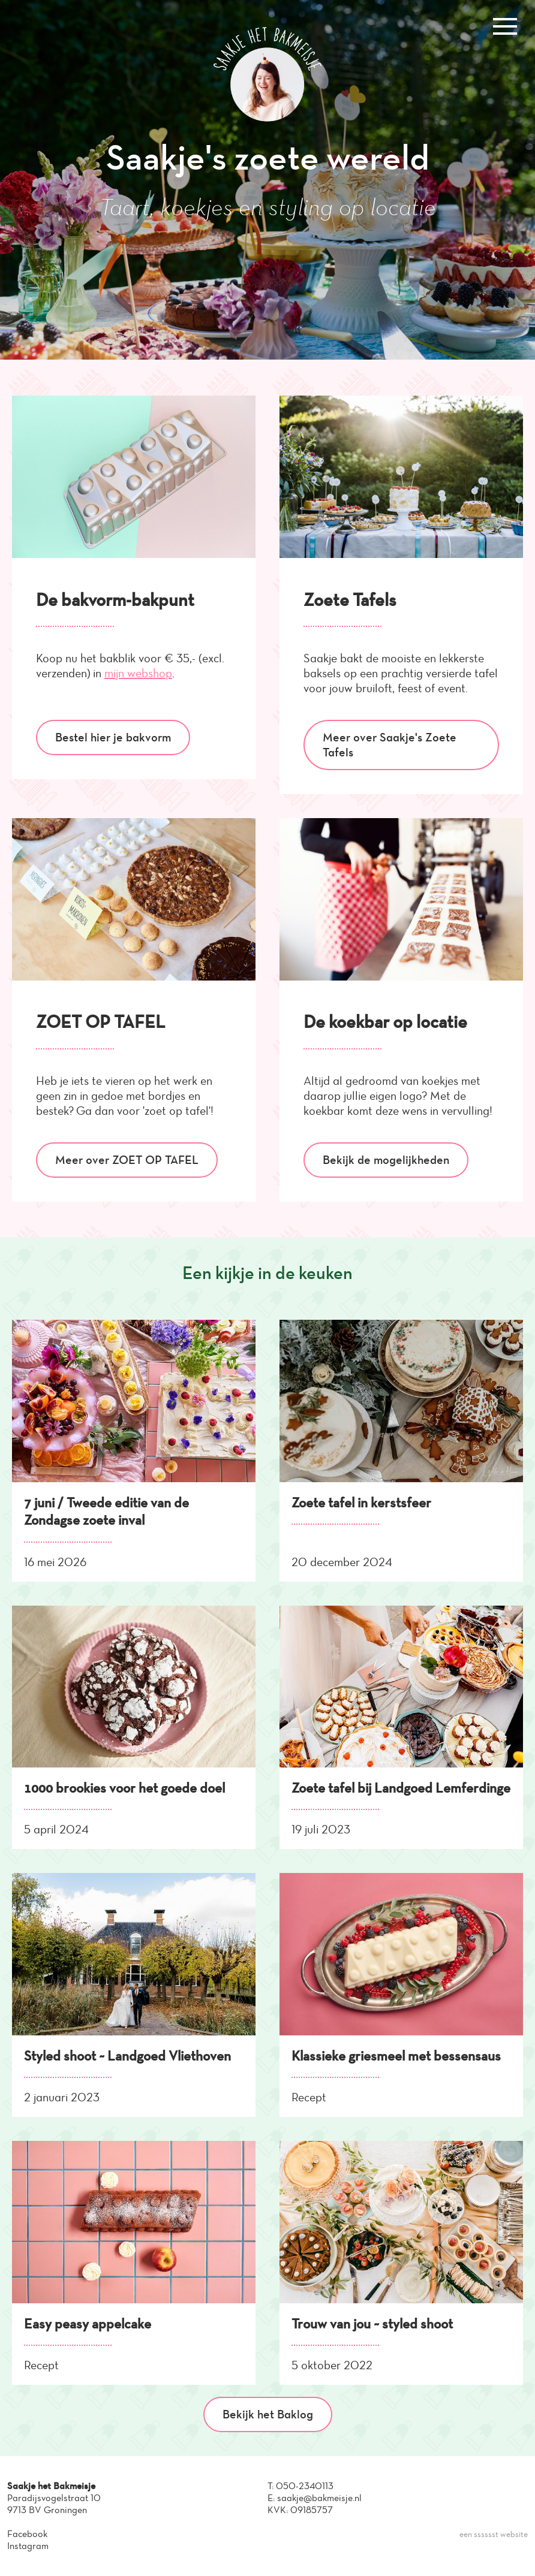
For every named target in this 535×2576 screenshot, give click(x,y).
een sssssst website (493, 2534)
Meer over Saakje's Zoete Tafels (389, 744)
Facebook (27, 2533)
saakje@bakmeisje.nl (319, 2497)
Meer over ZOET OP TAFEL (127, 1160)
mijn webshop (138, 673)
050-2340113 (304, 2485)
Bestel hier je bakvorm (113, 737)
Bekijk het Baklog (268, 2414)
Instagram (28, 2545)
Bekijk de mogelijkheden (386, 1160)
